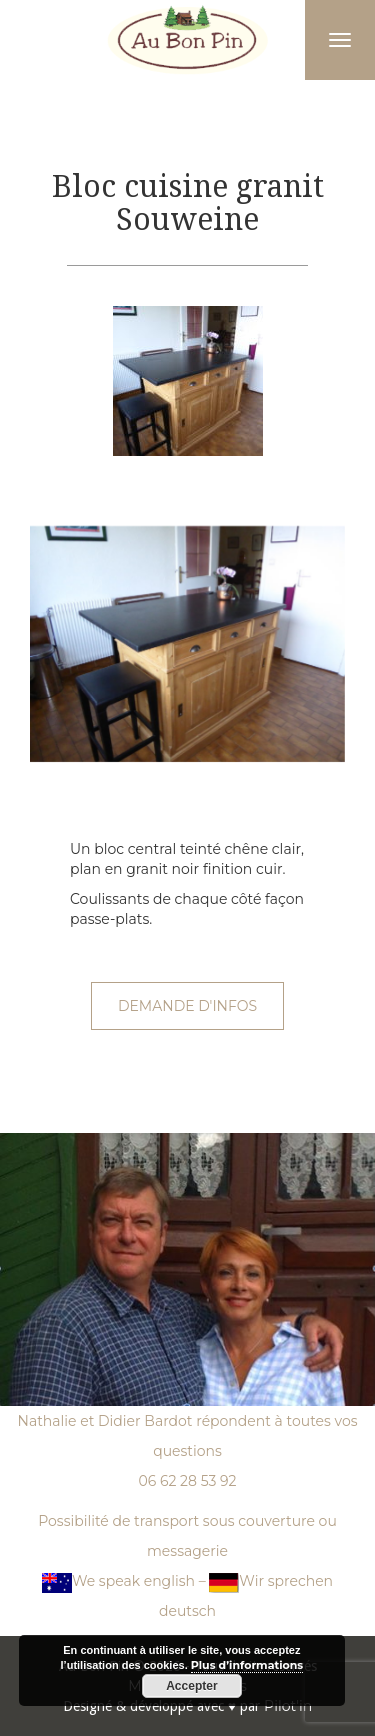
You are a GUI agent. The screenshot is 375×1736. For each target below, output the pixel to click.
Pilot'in (288, 1706)
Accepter (191, 1686)
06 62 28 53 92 (187, 1481)
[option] (187, 381)
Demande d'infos (187, 1006)
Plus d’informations (247, 1665)
